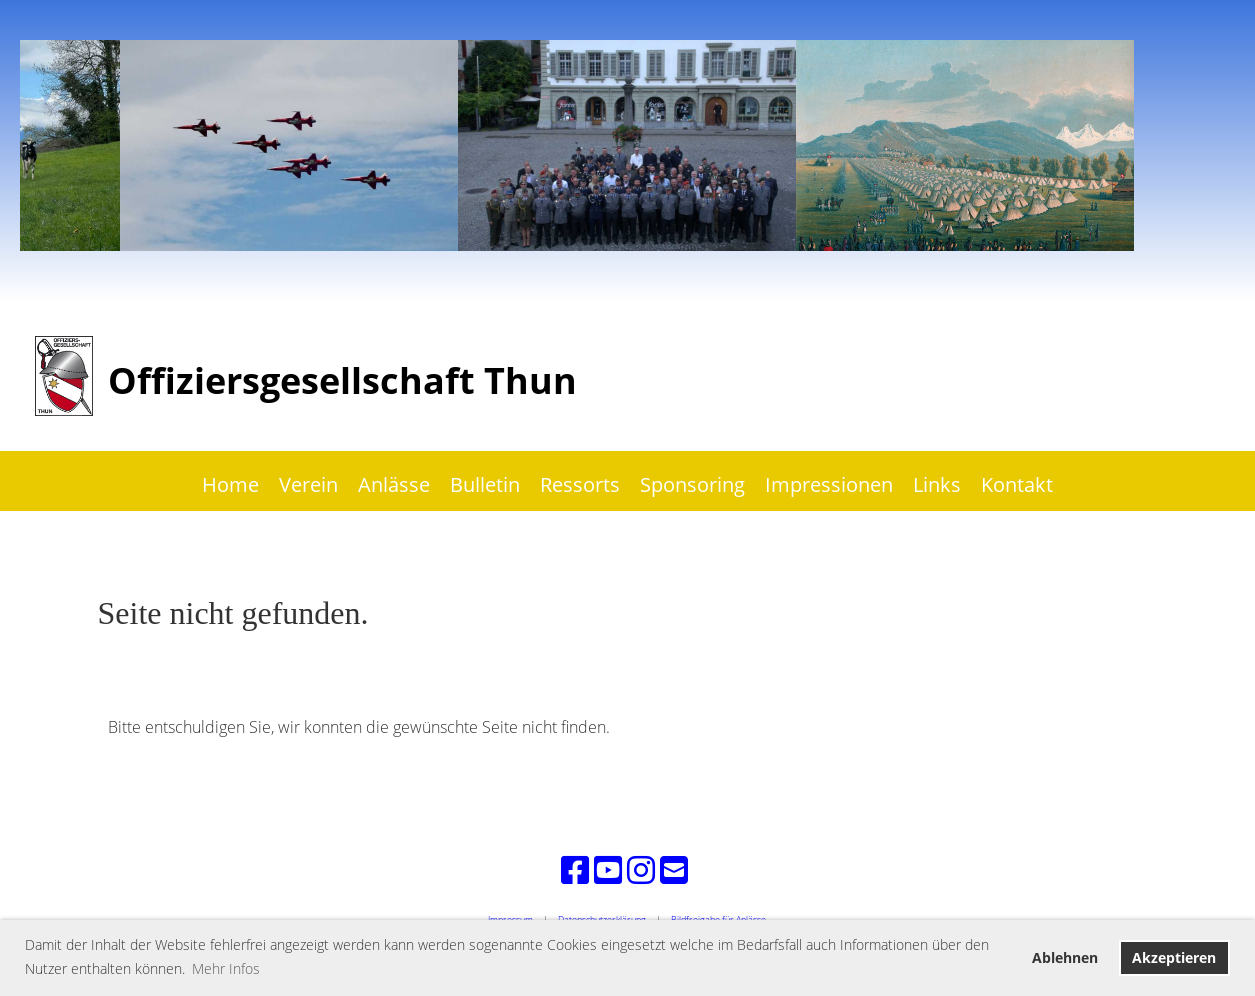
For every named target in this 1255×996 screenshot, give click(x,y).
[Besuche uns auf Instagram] (641, 869)
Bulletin (485, 484)
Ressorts (580, 484)
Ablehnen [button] (1065, 957)
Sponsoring (692, 484)
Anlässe (394, 484)
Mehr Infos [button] (226, 968)
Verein (308, 484)
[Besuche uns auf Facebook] (575, 869)
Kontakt (1017, 484)
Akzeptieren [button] (1174, 957)
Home (230, 484)
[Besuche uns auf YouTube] (608, 869)
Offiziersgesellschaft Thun (342, 380)
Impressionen (829, 484)
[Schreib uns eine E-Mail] (674, 869)
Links (937, 484)
